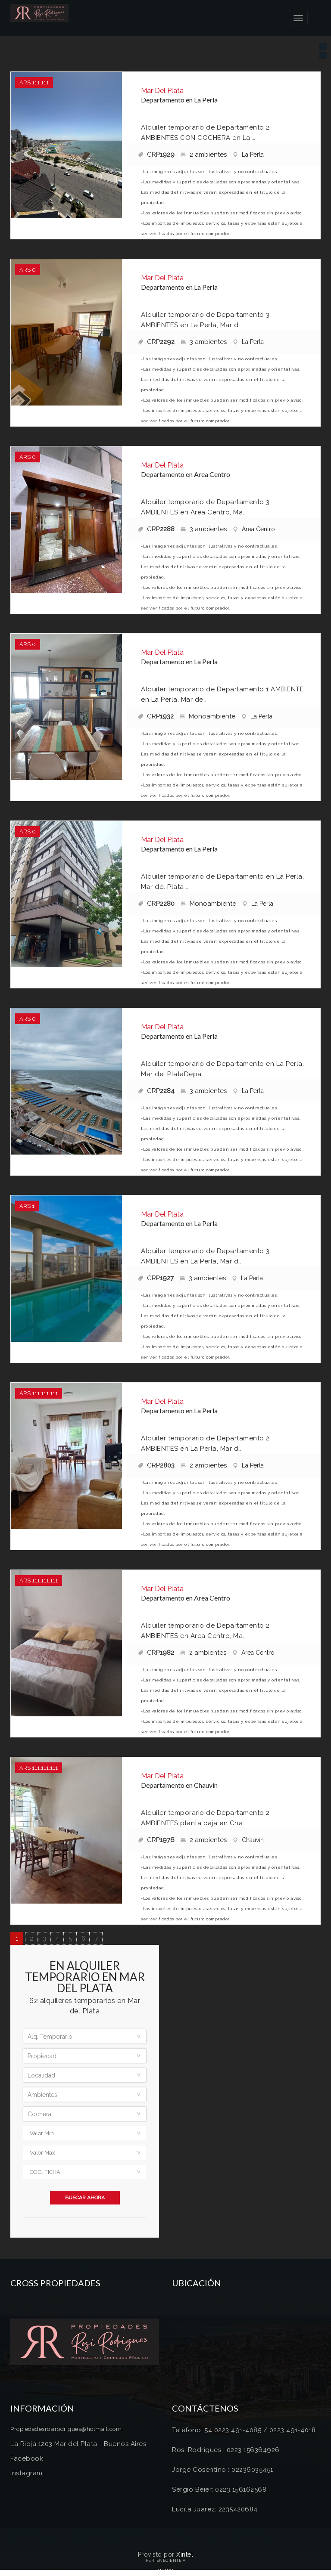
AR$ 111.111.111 (38, 1393)
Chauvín (248, 1839)
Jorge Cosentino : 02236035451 (222, 2470)
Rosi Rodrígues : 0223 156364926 (226, 2450)
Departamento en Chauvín (179, 1785)
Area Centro (254, 529)
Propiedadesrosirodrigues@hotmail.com (66, 2429)
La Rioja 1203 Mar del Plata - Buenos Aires (78, 2444)
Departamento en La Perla (179, 100)
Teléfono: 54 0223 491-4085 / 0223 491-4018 (243, 2430)
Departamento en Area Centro (185, 474)
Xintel (184, 2554)
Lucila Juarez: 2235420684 (215, 2509)
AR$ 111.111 (34, 82)
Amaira (165, 2571)
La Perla (248, 154)
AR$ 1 (26, 1206)
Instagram (26, 2473)
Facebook (26, 2458)
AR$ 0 (27, 269)
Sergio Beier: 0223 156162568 (219, 2489)
